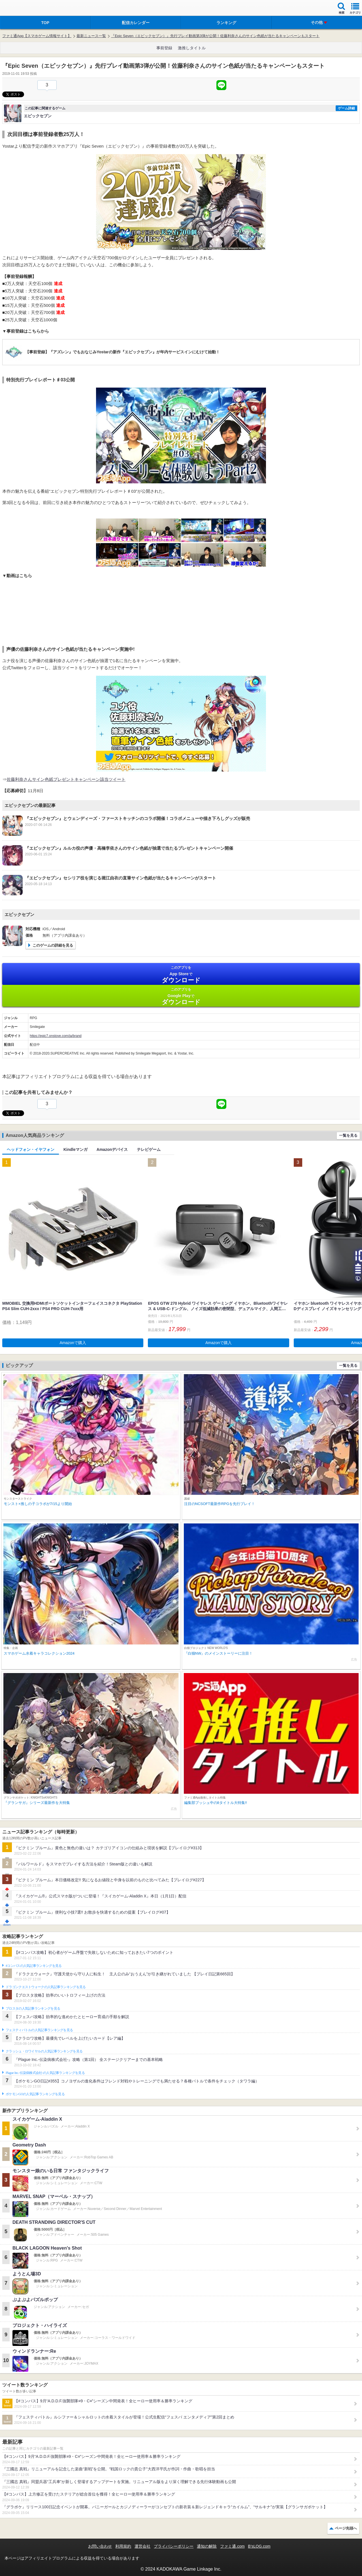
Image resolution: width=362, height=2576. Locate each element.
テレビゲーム (149, 1149)
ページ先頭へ (346, 2528)
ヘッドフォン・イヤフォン (30, 1149)
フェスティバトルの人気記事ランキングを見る (39, 2030)
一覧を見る (348, 1135)
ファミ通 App (21, 8)
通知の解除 (207, 2546)
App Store (181, 974)
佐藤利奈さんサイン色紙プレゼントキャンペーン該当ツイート (66, 779)
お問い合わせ (100, 2546)
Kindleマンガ (75, 1149)
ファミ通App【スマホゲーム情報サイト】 (36, 36)
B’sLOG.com (259, 2546)
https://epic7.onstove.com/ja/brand (56, 1036)
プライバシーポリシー (173, 2546)
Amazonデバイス (112, 1149)
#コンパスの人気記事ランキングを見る (33, 1965)
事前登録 (164, 48)
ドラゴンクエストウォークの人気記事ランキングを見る (46, 1987)
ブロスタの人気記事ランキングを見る (33, 2008)
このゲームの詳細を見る (53, 945)
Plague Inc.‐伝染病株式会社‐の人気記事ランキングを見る (45, 2073)
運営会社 (142, 2546)
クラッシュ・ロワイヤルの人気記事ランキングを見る (44, 2051)
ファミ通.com (232, 2546)
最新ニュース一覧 (91, 36)
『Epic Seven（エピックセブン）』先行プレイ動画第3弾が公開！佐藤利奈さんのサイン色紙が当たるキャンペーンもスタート (215, 36)
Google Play (181, 996)
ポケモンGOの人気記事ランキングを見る (35, 2094)
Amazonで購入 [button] (73, 1342)
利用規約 (123, 2546)
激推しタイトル (192, 48)
